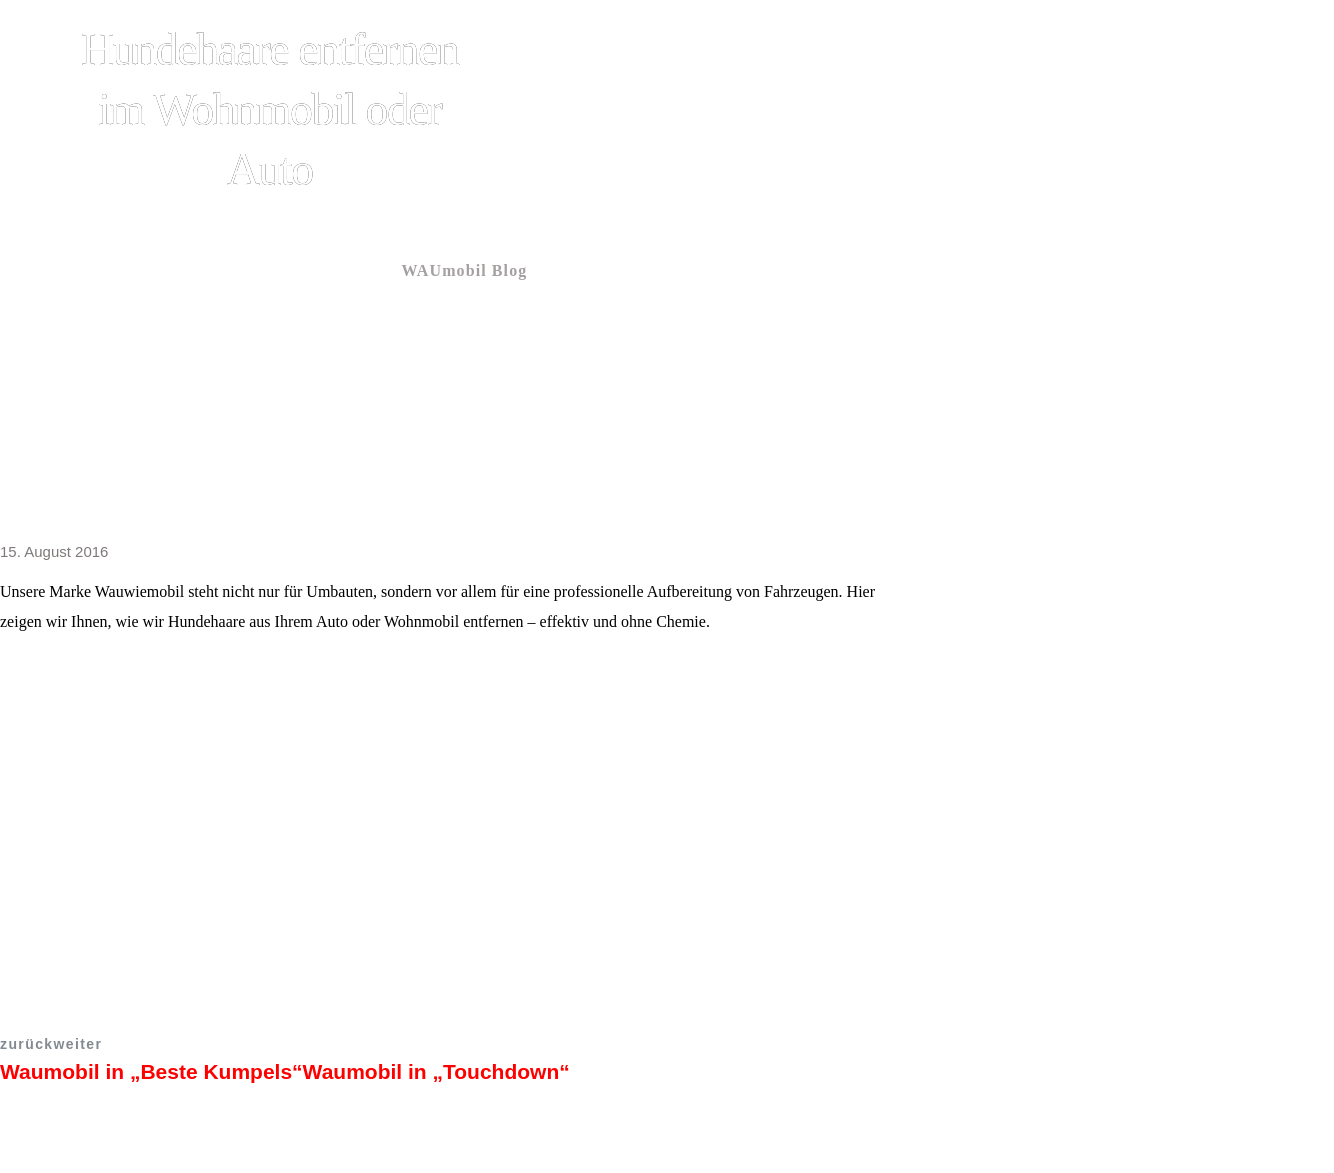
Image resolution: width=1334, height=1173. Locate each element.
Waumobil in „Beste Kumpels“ (151, 1071)
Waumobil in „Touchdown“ (436, 1071)
